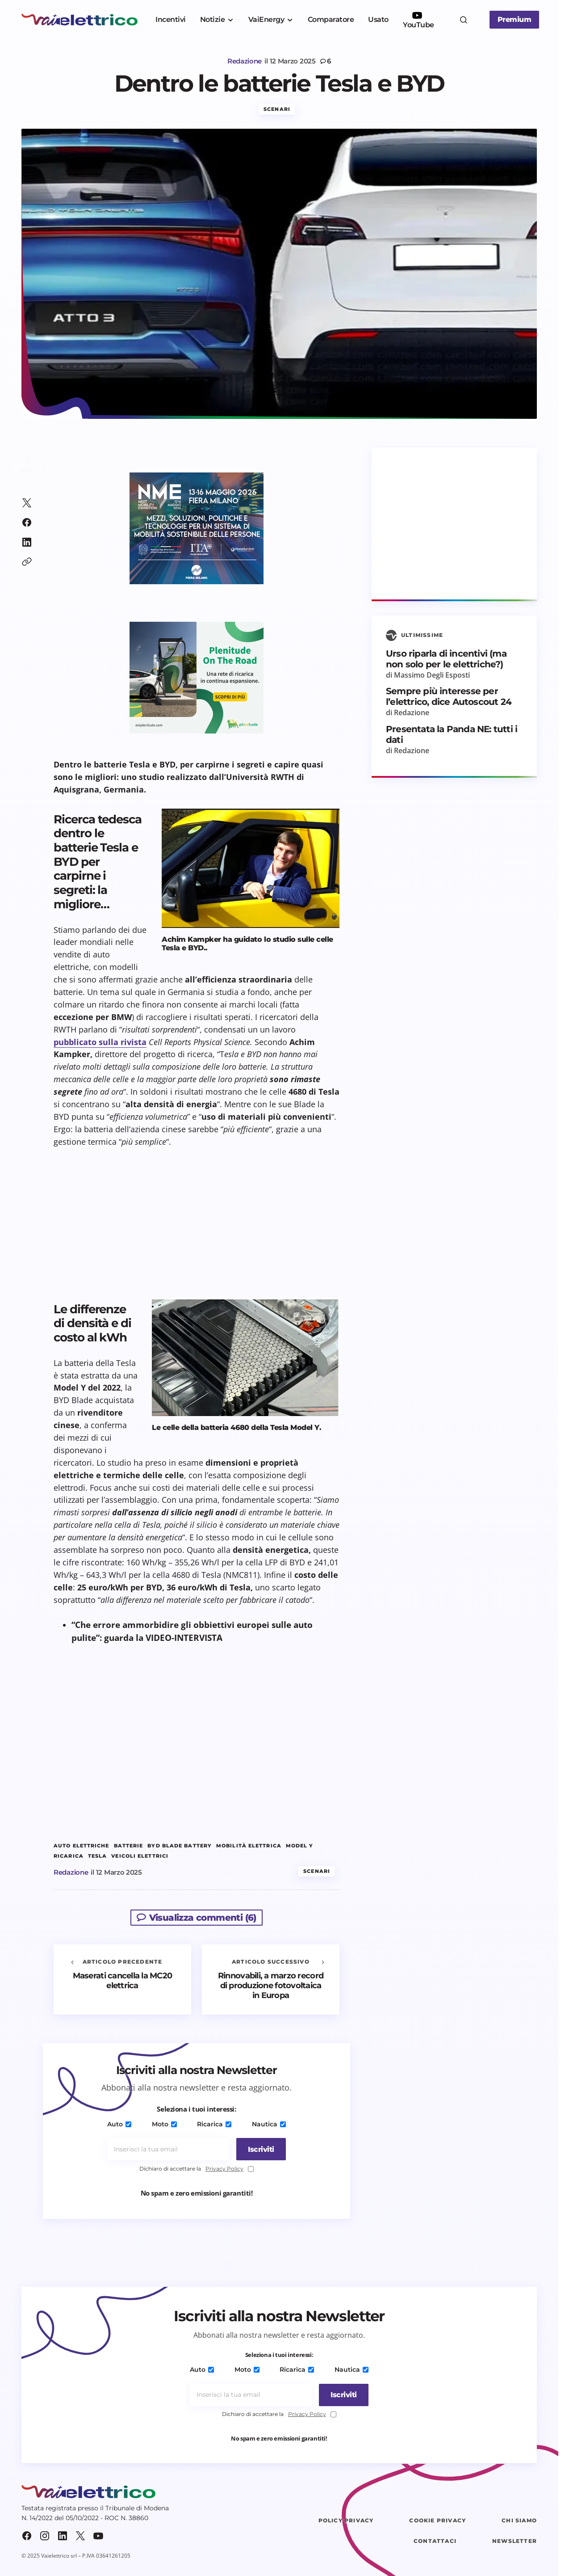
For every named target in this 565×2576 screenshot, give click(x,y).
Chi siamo (519, 2524)
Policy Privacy (346, 2524)
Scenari (277, 113)
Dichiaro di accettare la (196, 2173)
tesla (97, 1860)
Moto (164, 2128)
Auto (121, 2128)
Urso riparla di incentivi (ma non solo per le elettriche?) (446, 663)
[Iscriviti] (258, 2153)
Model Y (300, 1850)
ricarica (69, 1860)
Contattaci (435, 2545)
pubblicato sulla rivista (100, 1046)
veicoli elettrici (139, 1860)
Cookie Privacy (437, 2524)
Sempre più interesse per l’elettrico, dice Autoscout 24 (448, 701)
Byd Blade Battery (179, 1850)
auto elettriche (81, 1850)
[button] (463, 19)
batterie (128, 1850)
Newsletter (514, 2545)
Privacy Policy (224, 2172)
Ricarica (214, 2128)
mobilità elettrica (248, 1850)
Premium (515, 19)
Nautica (267, 2128)
